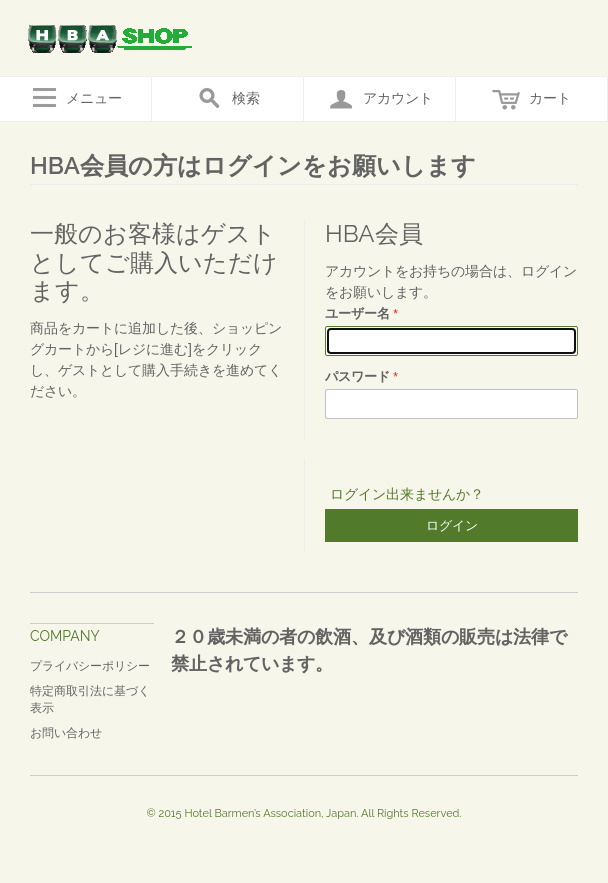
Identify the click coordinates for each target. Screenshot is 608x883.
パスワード (357, 376)
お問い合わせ (66, 733)
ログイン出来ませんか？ (407, 494)
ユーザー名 (357, 313)
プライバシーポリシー (90, 666)
